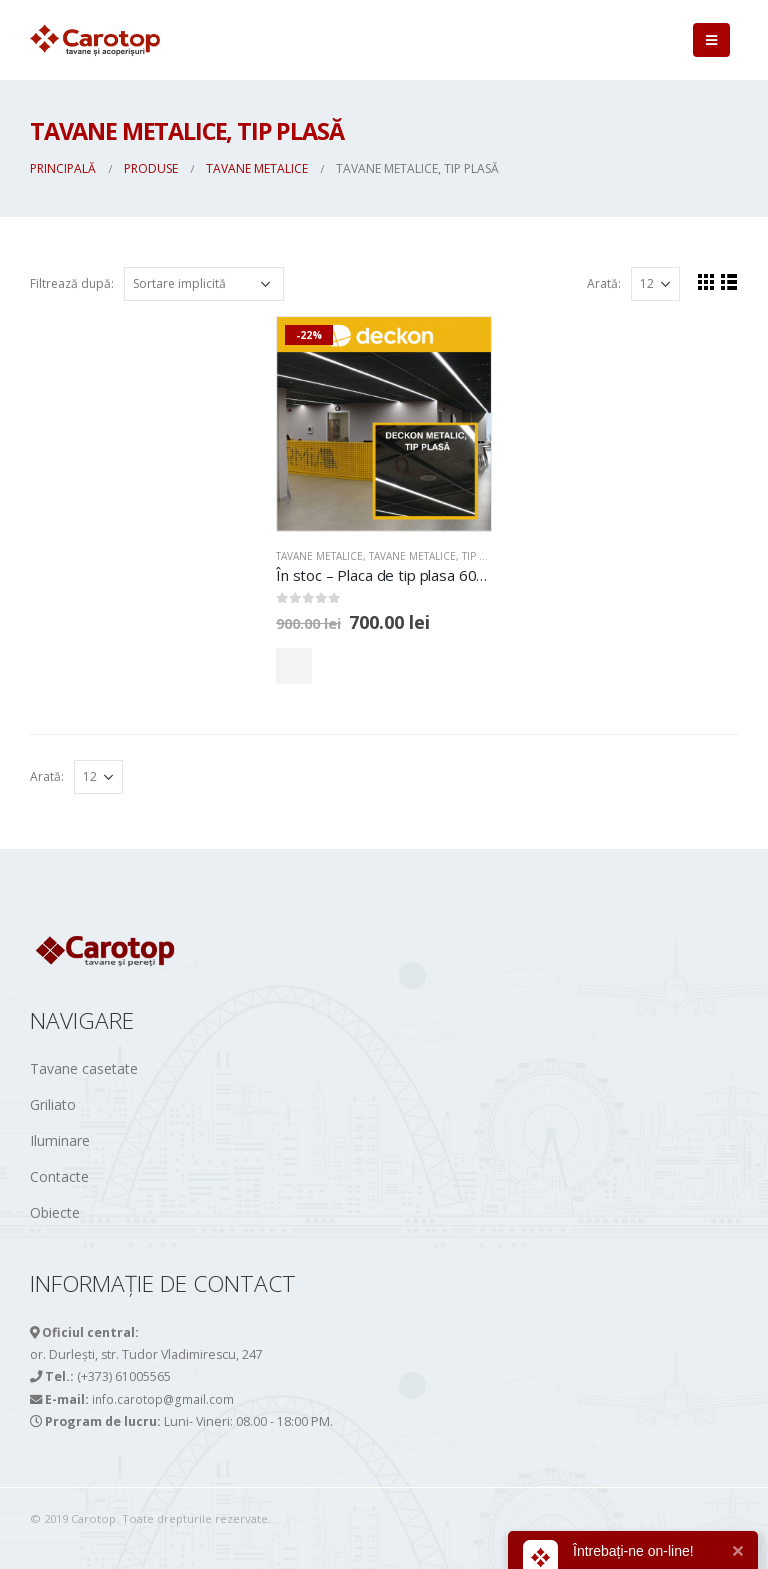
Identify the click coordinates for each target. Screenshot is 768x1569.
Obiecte (55, 1212)
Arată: (604, 283)
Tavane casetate (84, 1068)
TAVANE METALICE (319, 556)
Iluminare (60, 1140)
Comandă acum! (364, 665)
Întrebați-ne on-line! (633, 1551)
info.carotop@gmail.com (164, 1398)
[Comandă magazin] (204, 284)
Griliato (53, 1104)
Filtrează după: (72, 283)
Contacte (59, 1176)
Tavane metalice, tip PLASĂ (438, 556)
